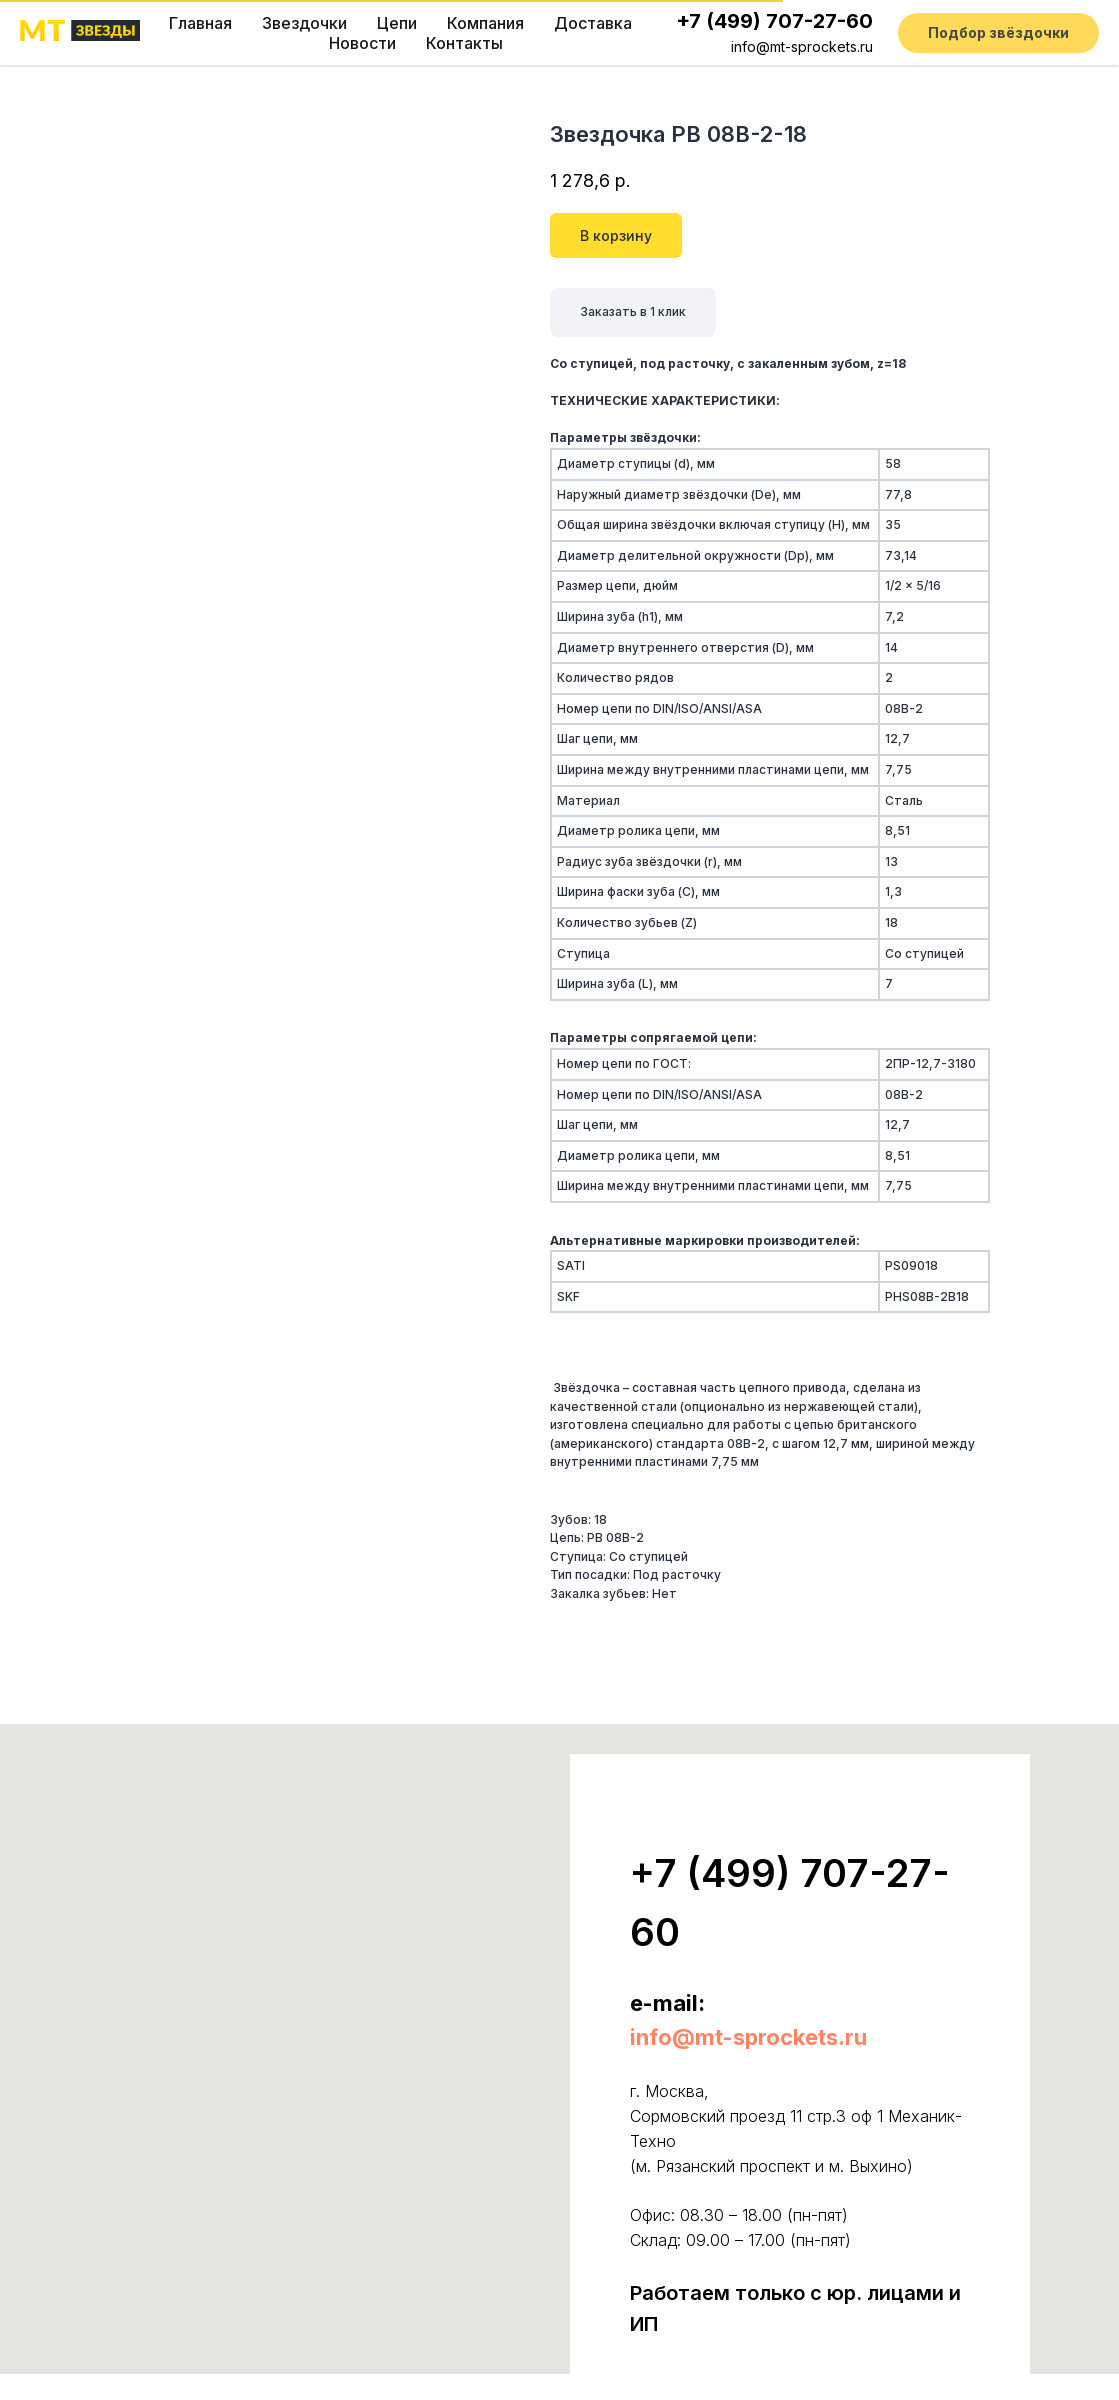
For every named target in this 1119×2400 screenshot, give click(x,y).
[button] (998, 33)
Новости (362, 43)
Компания (485, 23)
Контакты (464, 43)
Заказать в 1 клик (633, 311)
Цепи (397, 23)
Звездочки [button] (304, 23)
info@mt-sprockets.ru (802, 46)
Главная (200, 23)
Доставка (593, 23)
